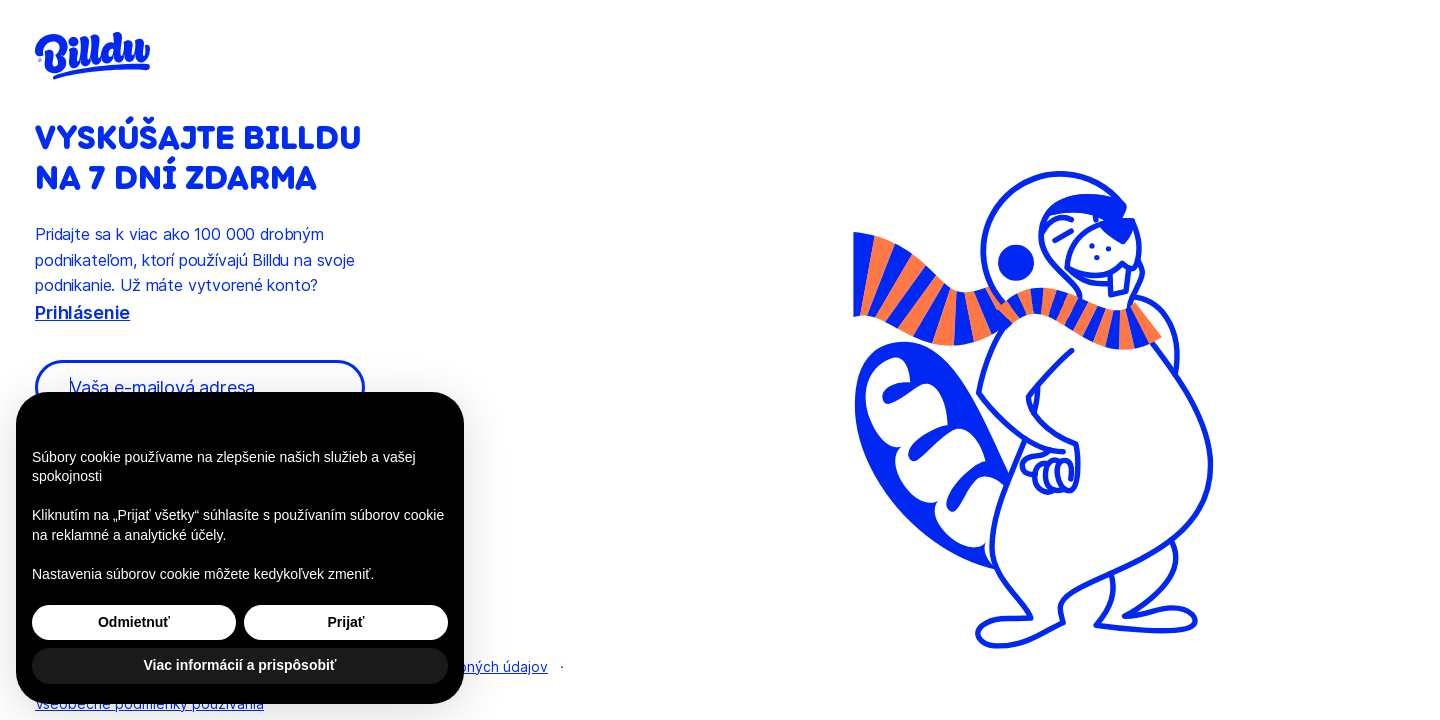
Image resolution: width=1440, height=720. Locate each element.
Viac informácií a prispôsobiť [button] (239, 665)
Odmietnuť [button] (134, 622)
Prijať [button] (345, 622)
